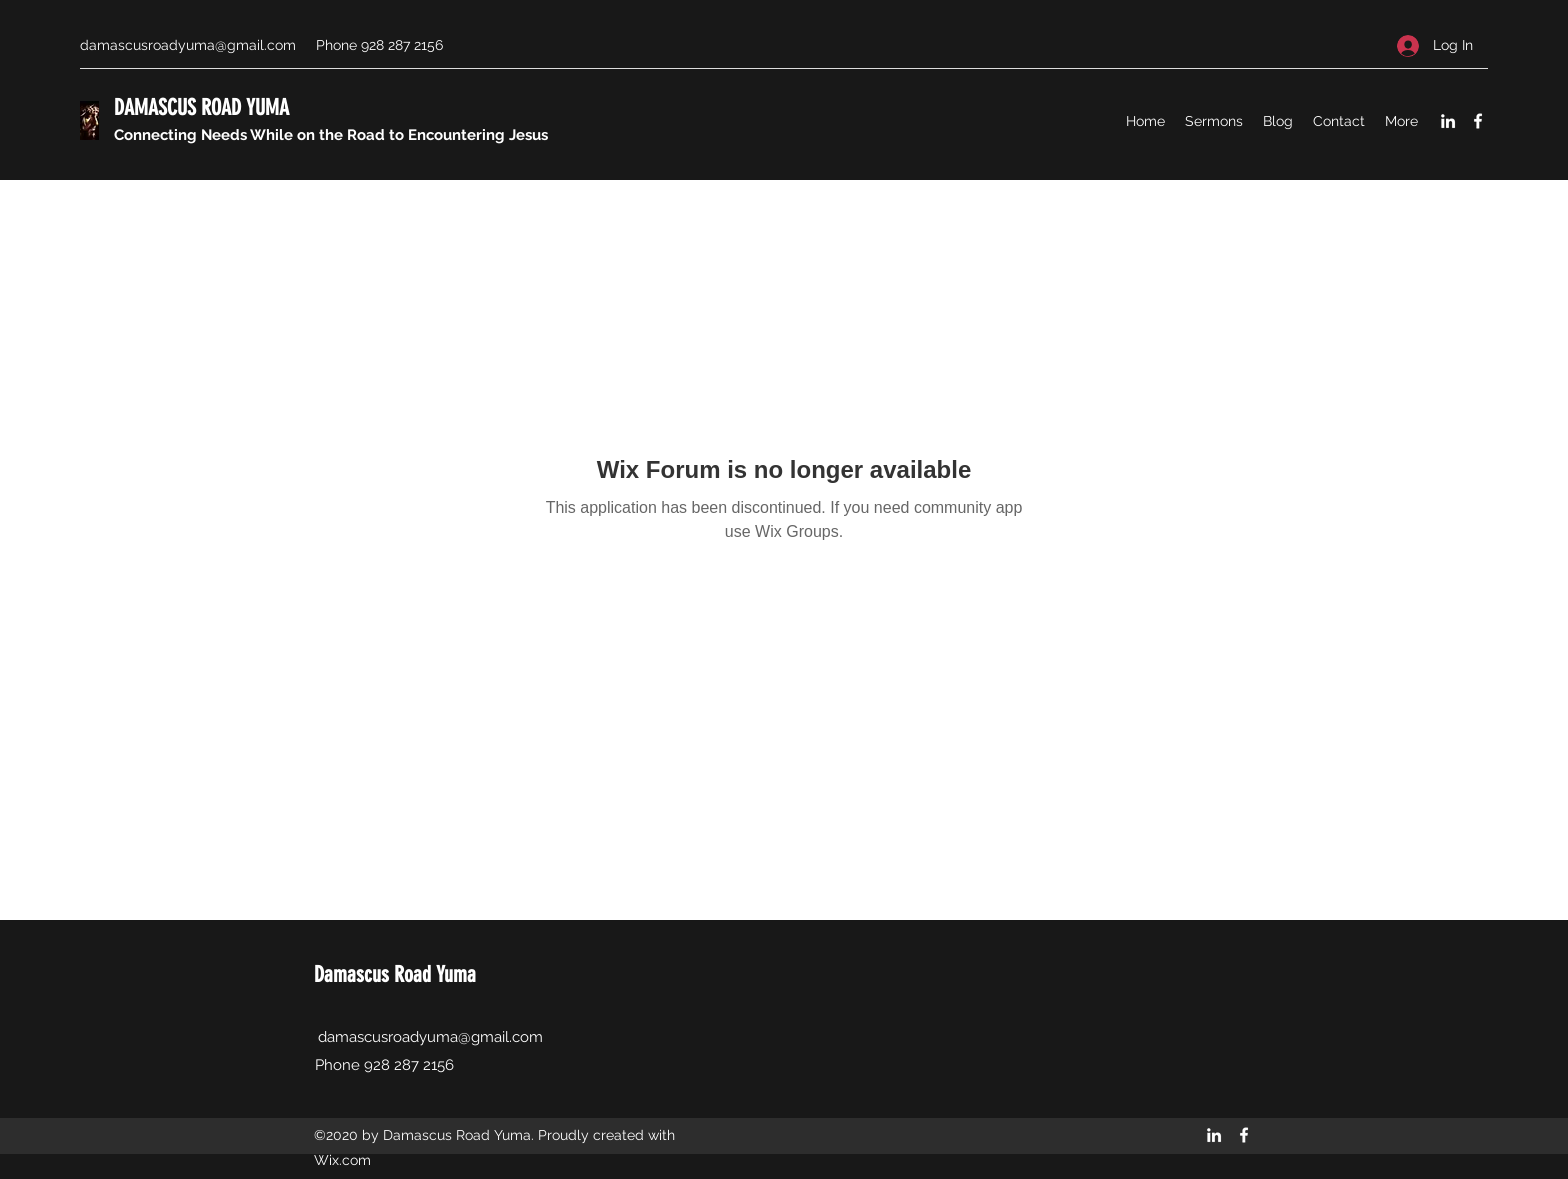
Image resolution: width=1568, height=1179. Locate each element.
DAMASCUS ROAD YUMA (201, 107)
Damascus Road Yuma (395, 974)
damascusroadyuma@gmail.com (188, 45)
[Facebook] (1478, 121)
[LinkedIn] (1448, 121)
